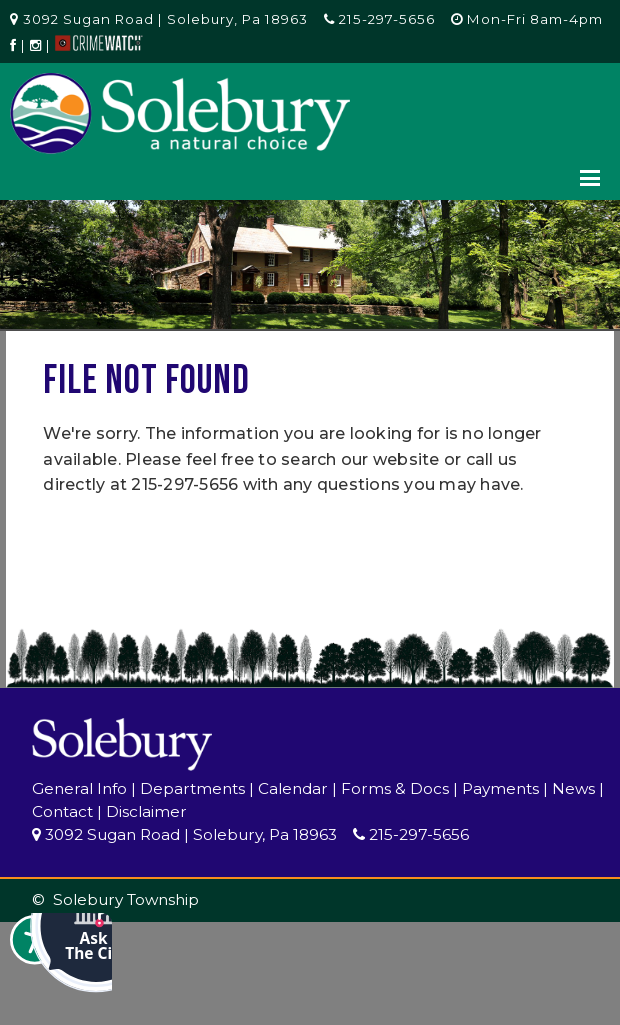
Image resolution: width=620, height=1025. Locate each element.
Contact (62, 811)
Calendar (293, 788)
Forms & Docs (395, 788)
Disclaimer (146, 811)
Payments (500, 788)
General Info (79, 788)
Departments (192, 788)
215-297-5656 (379, 19)
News (573, 788)
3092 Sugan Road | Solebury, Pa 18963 (159, 19)
